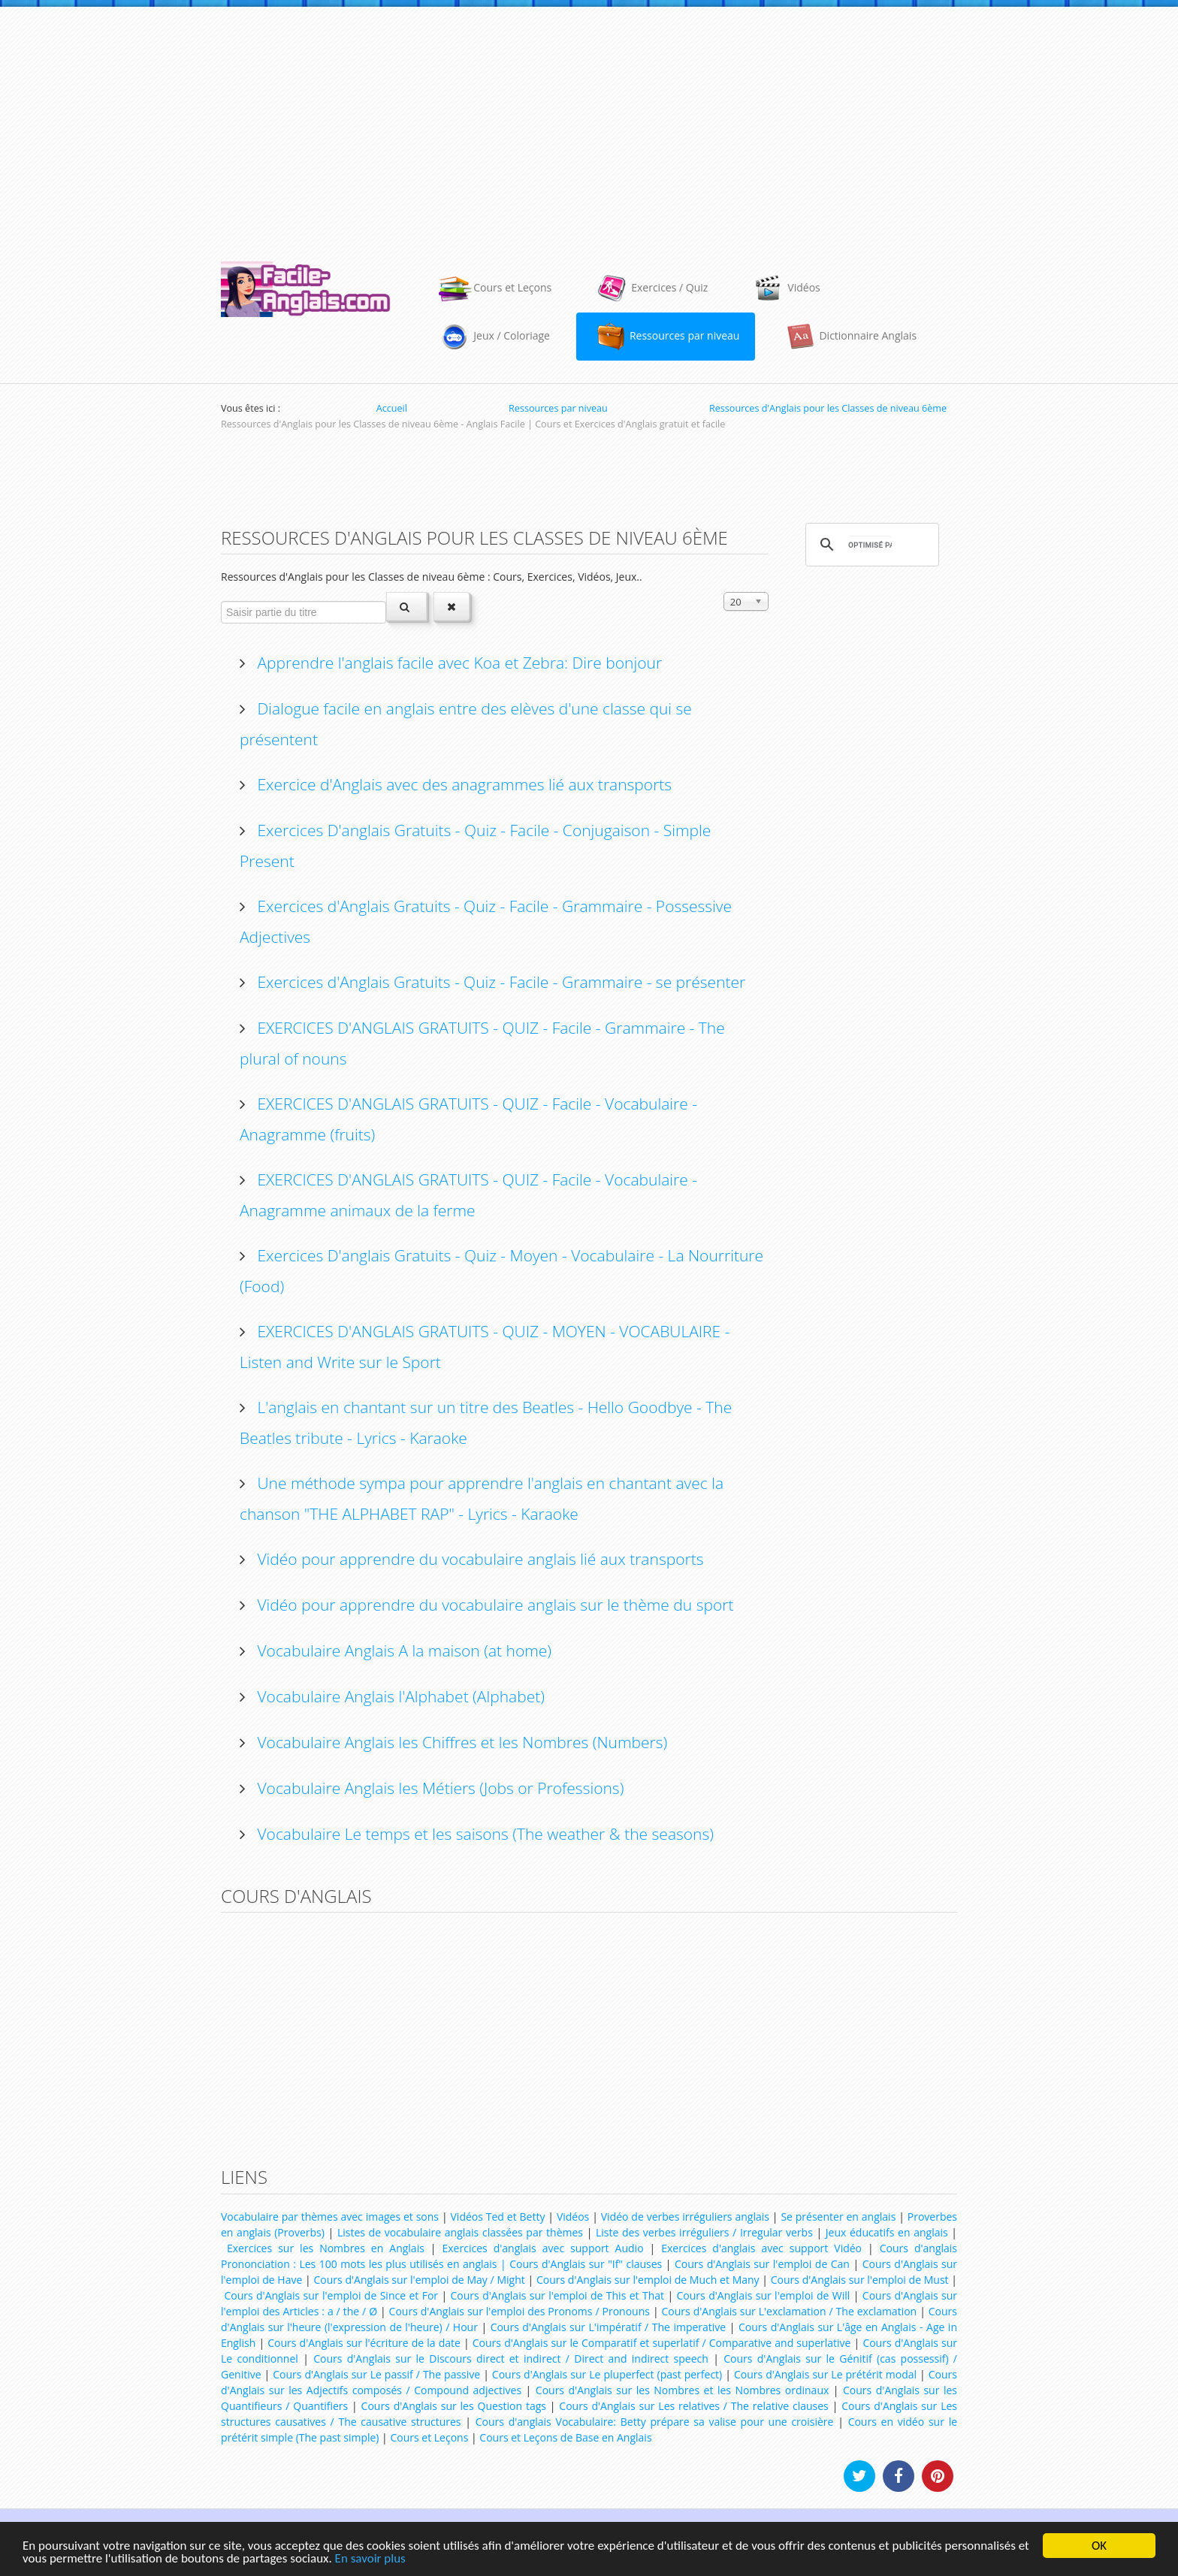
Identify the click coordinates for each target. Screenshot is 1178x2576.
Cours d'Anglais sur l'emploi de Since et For (331, 2295)
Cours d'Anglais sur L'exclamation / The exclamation (789, 2311)
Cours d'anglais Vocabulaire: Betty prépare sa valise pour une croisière (655, 2421)
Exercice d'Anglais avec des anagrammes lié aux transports (462, 784)
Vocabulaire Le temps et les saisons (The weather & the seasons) (483, 1833)
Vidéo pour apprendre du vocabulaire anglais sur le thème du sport (493, 1604)
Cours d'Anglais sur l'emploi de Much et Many (648, 2279)
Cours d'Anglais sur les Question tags (453, 2406)
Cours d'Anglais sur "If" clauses (585, 2264)
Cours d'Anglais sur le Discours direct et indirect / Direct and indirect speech (510, 2358)
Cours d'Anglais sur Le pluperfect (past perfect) (607, 2374)
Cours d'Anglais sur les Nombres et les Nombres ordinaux (682, 2390)
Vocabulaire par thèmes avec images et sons (330, 2216)
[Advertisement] (589, 127)
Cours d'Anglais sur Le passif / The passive (376, 2374)
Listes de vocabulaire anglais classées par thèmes (460, 2232)
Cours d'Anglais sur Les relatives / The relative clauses (693, 2406)
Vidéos (573, 2216)
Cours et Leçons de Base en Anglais (565, 2437)
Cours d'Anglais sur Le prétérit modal (825, 2374)
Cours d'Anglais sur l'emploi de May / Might (418, 2279)
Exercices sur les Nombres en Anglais (325, 2248)
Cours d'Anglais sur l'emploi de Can (762, 2264)
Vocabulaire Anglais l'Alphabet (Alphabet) (399, 1696)
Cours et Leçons (429, 2437)
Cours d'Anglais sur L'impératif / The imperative (608, 2327)
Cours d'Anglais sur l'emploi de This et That (558, 2295)
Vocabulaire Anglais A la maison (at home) (402, 1650)
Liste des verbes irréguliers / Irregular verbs (704, 2232)
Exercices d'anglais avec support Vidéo (761, 2248)
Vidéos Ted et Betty (498, 2216)
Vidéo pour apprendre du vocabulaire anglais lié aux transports (478, 1558)
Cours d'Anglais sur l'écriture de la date (364, 2343)
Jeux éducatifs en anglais (887, 2232)
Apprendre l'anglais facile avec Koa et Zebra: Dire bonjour (457, 662)
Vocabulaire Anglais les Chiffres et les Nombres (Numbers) (460, 1742)
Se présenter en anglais (838, 2216)
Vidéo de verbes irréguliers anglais (685, 2216)
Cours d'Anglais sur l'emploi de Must (860, 2279)
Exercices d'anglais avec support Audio (543, 2248)
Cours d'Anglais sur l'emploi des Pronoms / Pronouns (519, 2311)
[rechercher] (870, 545)
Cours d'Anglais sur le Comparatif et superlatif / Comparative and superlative (662, 2343)
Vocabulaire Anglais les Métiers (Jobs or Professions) (438, 1787)
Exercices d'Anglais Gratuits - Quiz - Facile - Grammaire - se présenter (499, 981)
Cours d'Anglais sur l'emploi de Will (763, 2295)
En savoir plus (370, 2559)
